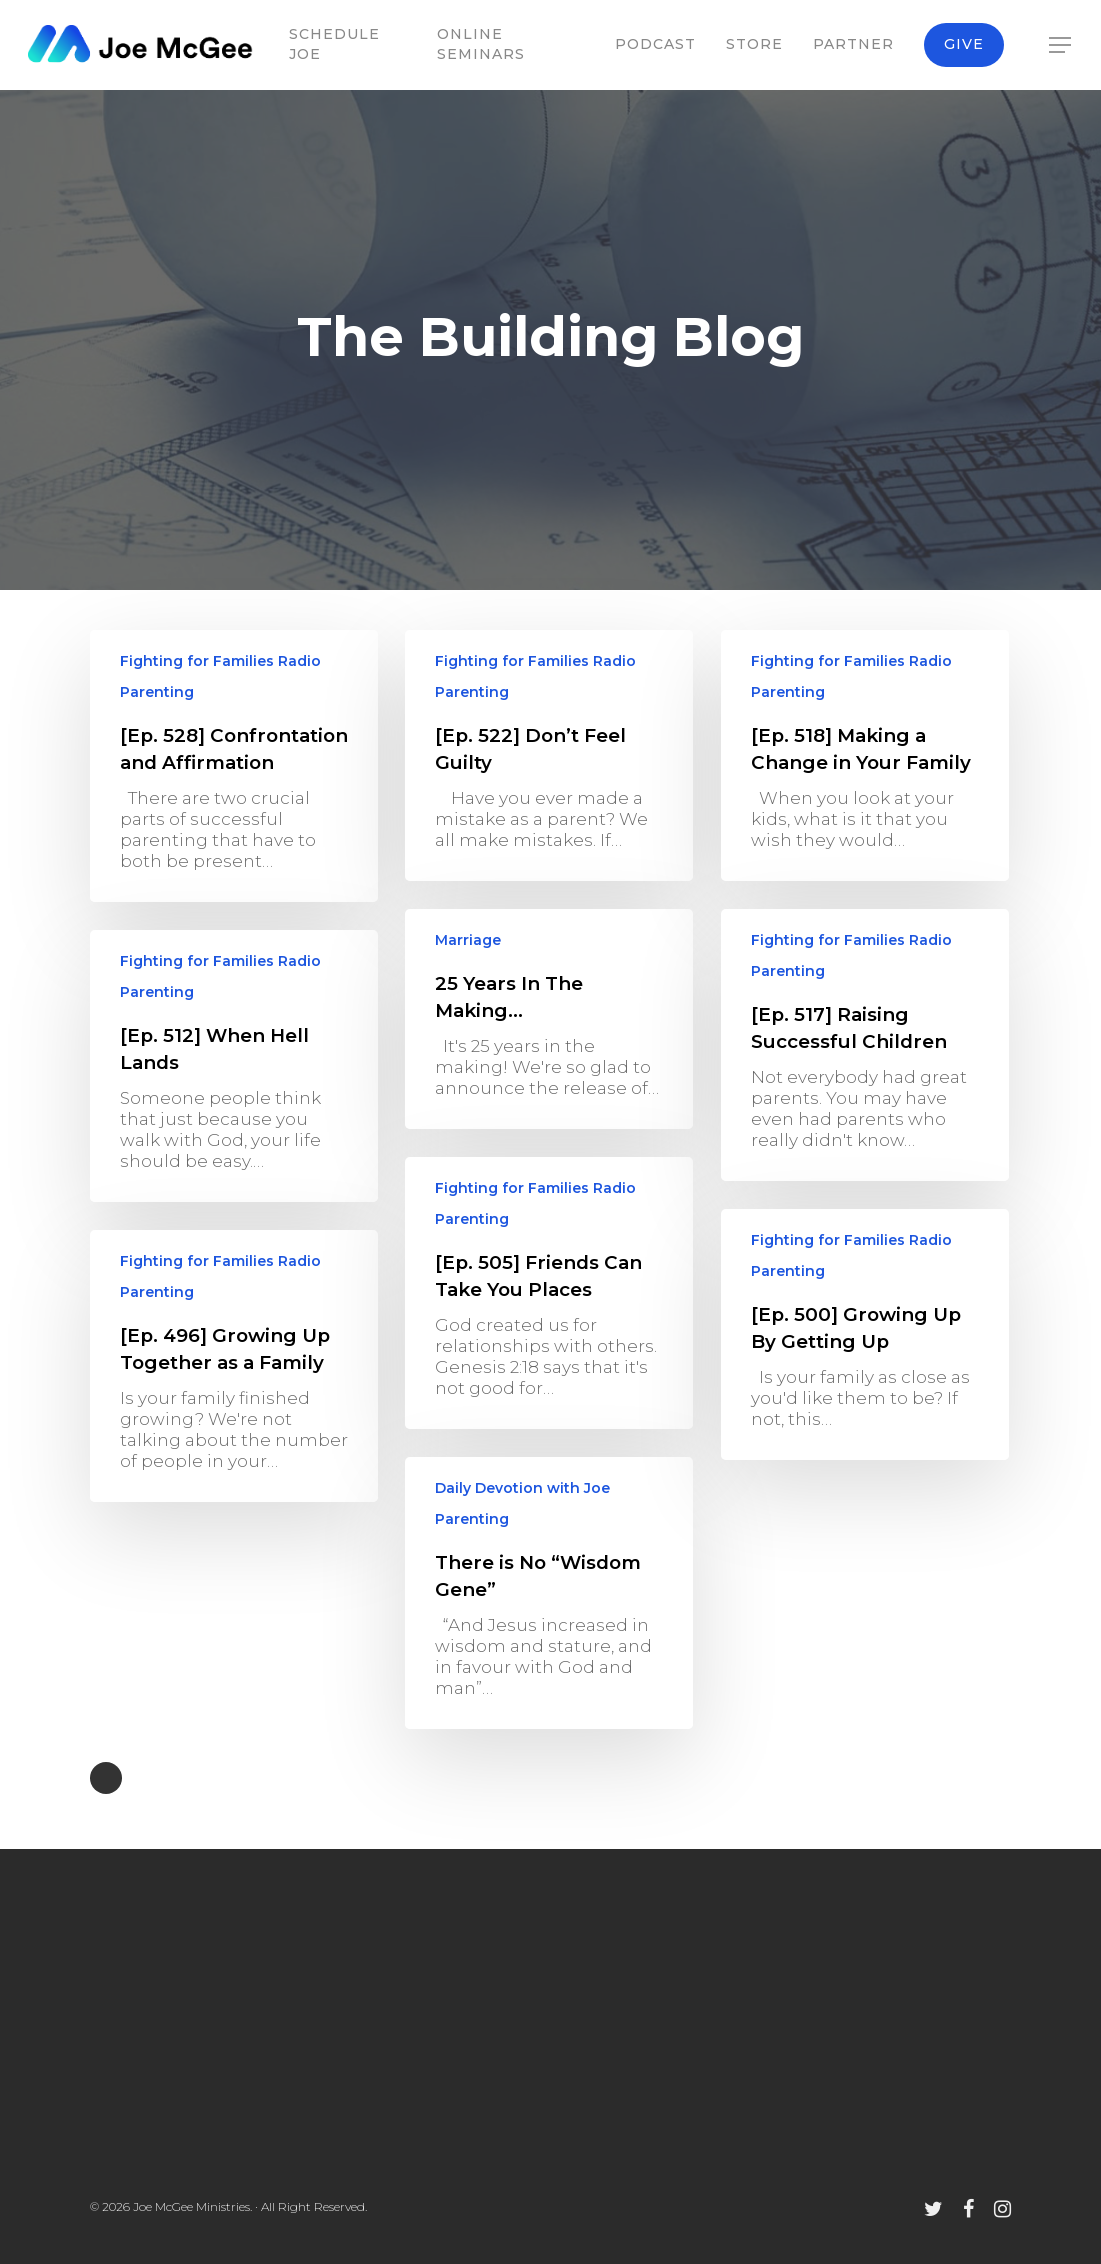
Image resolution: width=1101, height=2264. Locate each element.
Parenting (157, 692)
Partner (853, 44)
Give (964, 44)
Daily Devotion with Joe (522, 1498)
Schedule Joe (334, 44)
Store (754, 44)
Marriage (468, 950)
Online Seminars (481, 44)
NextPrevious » (106, 1778)
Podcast (655, 44)
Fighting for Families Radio (220, 661)
